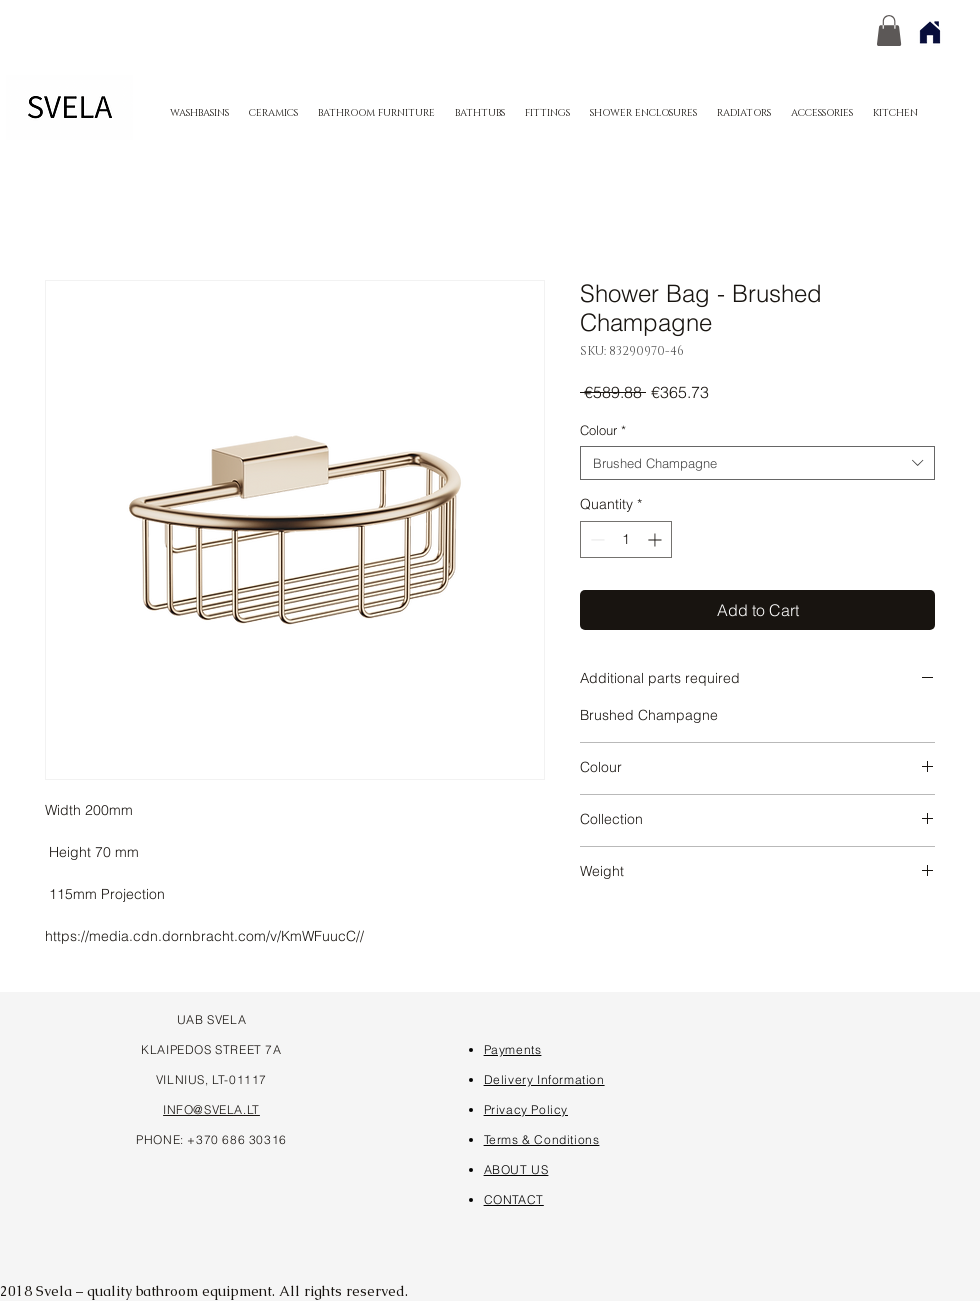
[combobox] (757, 463)
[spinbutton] (626, 539)
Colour (603, 430)
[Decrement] (595, 539)
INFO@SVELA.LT (211, 1109)
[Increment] (656, 539)
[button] (889, 30)
